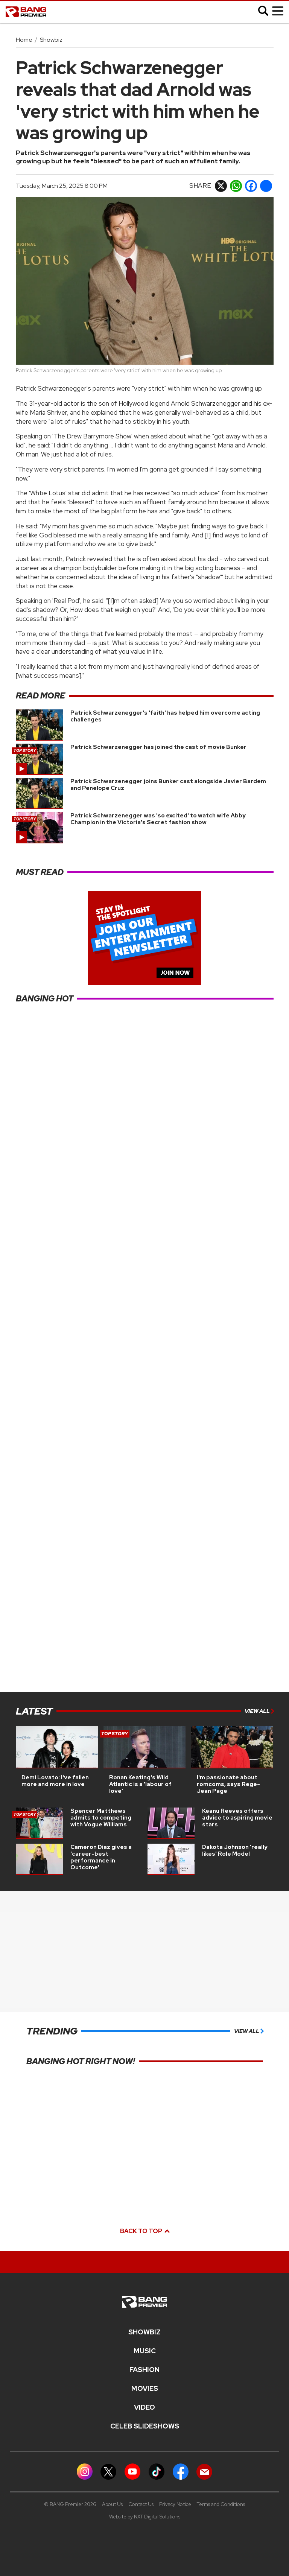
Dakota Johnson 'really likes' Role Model (235, 1850)
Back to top (144, 2231)
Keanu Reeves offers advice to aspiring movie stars (237, 1817)
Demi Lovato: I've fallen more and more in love (55, 1781)
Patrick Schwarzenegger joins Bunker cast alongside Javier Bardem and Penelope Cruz (168, 785)
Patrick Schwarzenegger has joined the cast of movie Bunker (158, 747)
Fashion (144, 2369)
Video (144, 2407)
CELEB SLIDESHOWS (144, 2426)
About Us (112, 2504)
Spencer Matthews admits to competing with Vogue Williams (100, 1817)
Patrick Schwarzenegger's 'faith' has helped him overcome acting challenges (165, 716)
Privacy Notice (175, 2504)
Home (24, 40)
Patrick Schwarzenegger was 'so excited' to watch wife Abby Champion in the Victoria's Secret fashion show (158, 819)
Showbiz (51, 40)
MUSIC (145, 2351)
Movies (144, 2388)
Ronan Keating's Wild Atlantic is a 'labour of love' (140, 1784)
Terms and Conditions (221, 2504)
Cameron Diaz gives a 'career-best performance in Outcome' (101, 1857)
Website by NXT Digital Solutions (144, 2517)
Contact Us (141, 2504)
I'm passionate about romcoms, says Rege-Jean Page (228, 1784)
